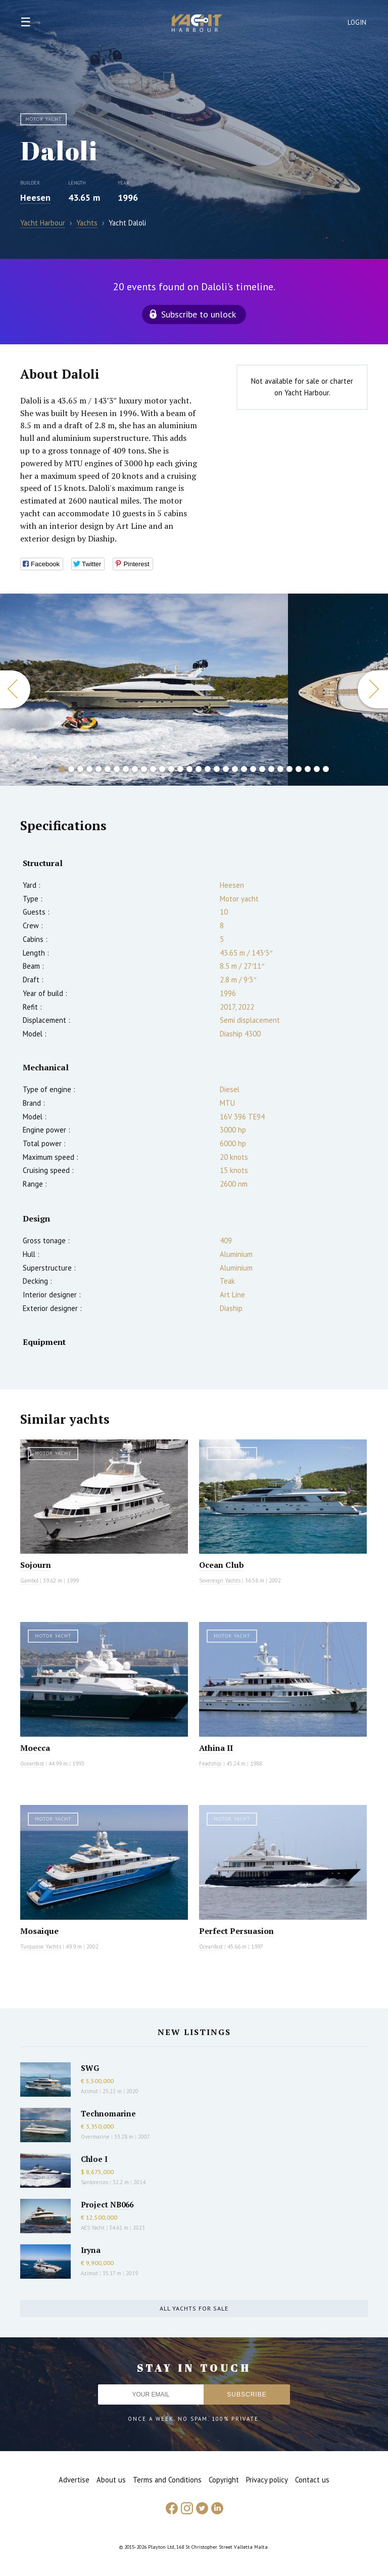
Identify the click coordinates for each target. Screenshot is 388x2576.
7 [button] (117, 769)
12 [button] (162, 769)
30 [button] (326, 769)
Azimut (89, 2091)
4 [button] (89, 769)
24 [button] (271, 769)
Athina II (216, 1747)
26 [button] (289, 769)
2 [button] (71, 769)
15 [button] (189, 769)
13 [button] (171, 769)
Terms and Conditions (167, 2479)
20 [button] (235, 769)
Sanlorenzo (94, 2182)
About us (111, 2479)
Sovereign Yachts (219, 1580)
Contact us (312, 2479)
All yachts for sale (194, 2308)
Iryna (91, 2250)
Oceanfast (32, 1763)
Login (357, 22)
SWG (90, 2068)
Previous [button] (15, 689)
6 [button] (108, 769)
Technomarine (108, 2113)
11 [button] (153, 769)
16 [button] (199, 769)
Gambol (29, 1580)
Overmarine (96, 2136)
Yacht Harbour (197, 24)
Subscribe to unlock (198, 314)
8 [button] (126, 769)
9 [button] (135, 769)
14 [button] (180, 769)
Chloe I (94, 2159)
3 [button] (80, 769)
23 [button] (262, 769)
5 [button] (98, 769)
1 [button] (62, 769)
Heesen (35, 197)
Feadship (210, 1763)
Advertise (74, 2479)
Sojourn (35, 1564)
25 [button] (280, 769)
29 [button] (317, 769)
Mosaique (39, 1930)
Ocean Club (221, 1564)
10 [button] (144, 769)
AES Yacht (93, 2227)
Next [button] (373, 689)
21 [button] (244, 769)
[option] (144, 690)
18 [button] (217, 769)
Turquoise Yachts (40, 1946)
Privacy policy (267, 2479)
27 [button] (299, 769)
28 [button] (308, 769)
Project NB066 (107, 2204)
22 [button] (253, 769)
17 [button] (208, 769)
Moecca (35, 1747)
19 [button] (226, 769)
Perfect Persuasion (236, 1930)
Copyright (224, 2479)
